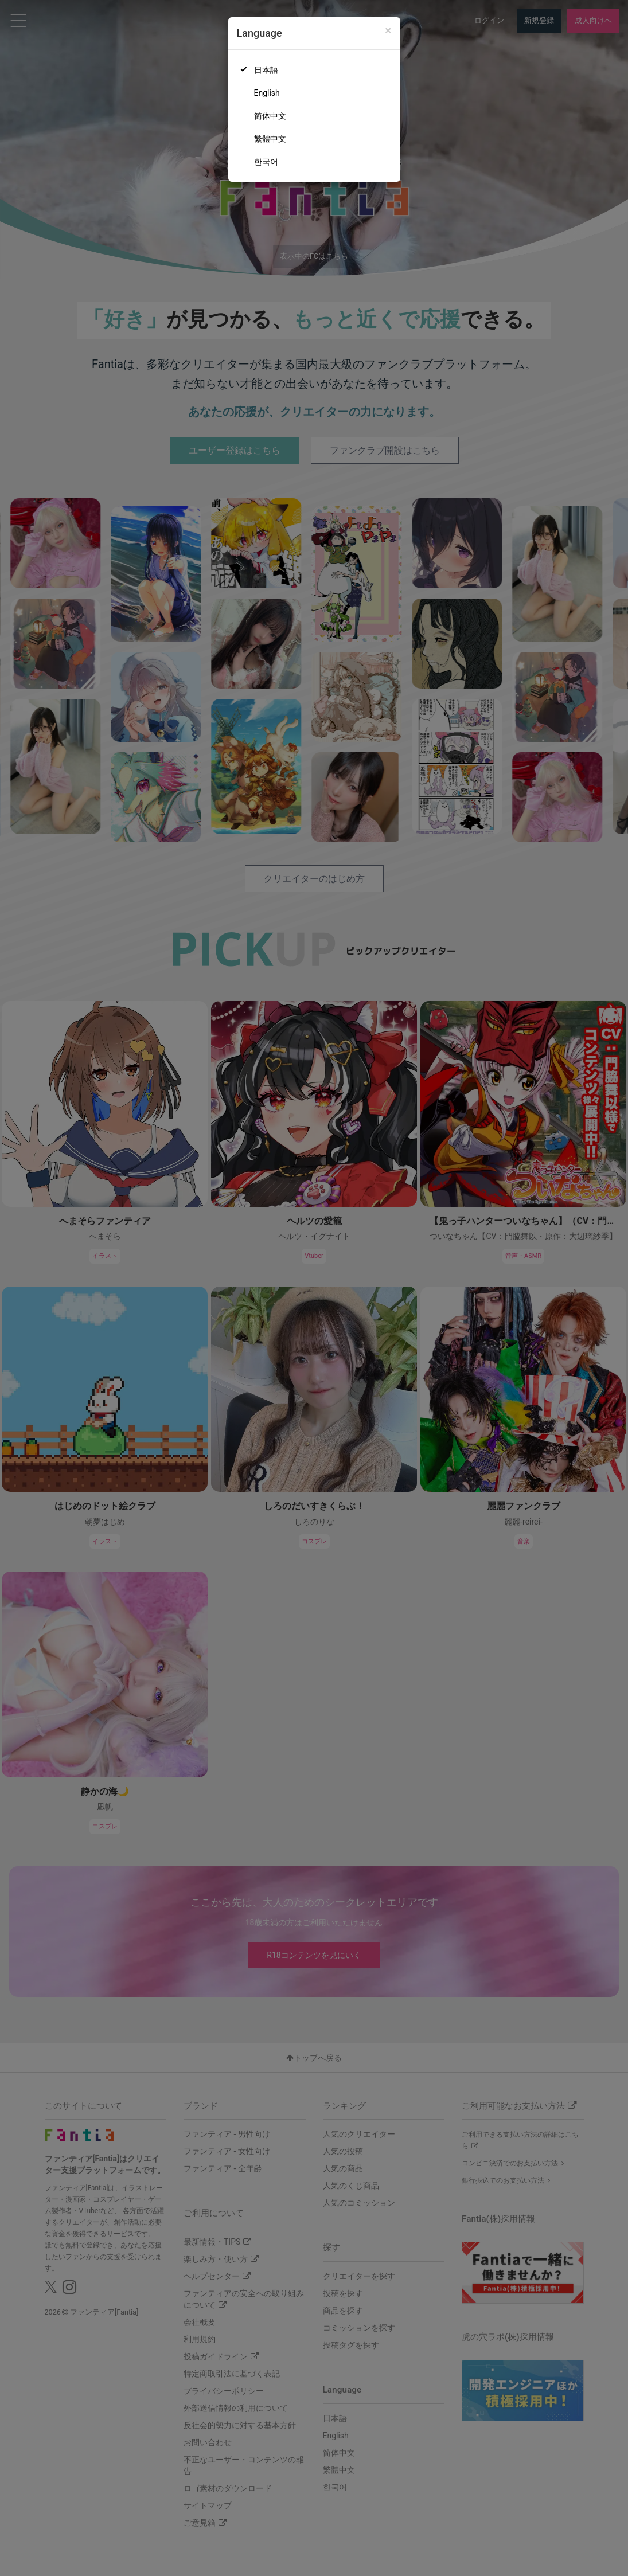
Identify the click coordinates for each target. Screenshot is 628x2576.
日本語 (266, 70)
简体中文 (270, 115)
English (267, 92)
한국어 (266, 161)
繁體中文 (270, 138)
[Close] (388, 31)
